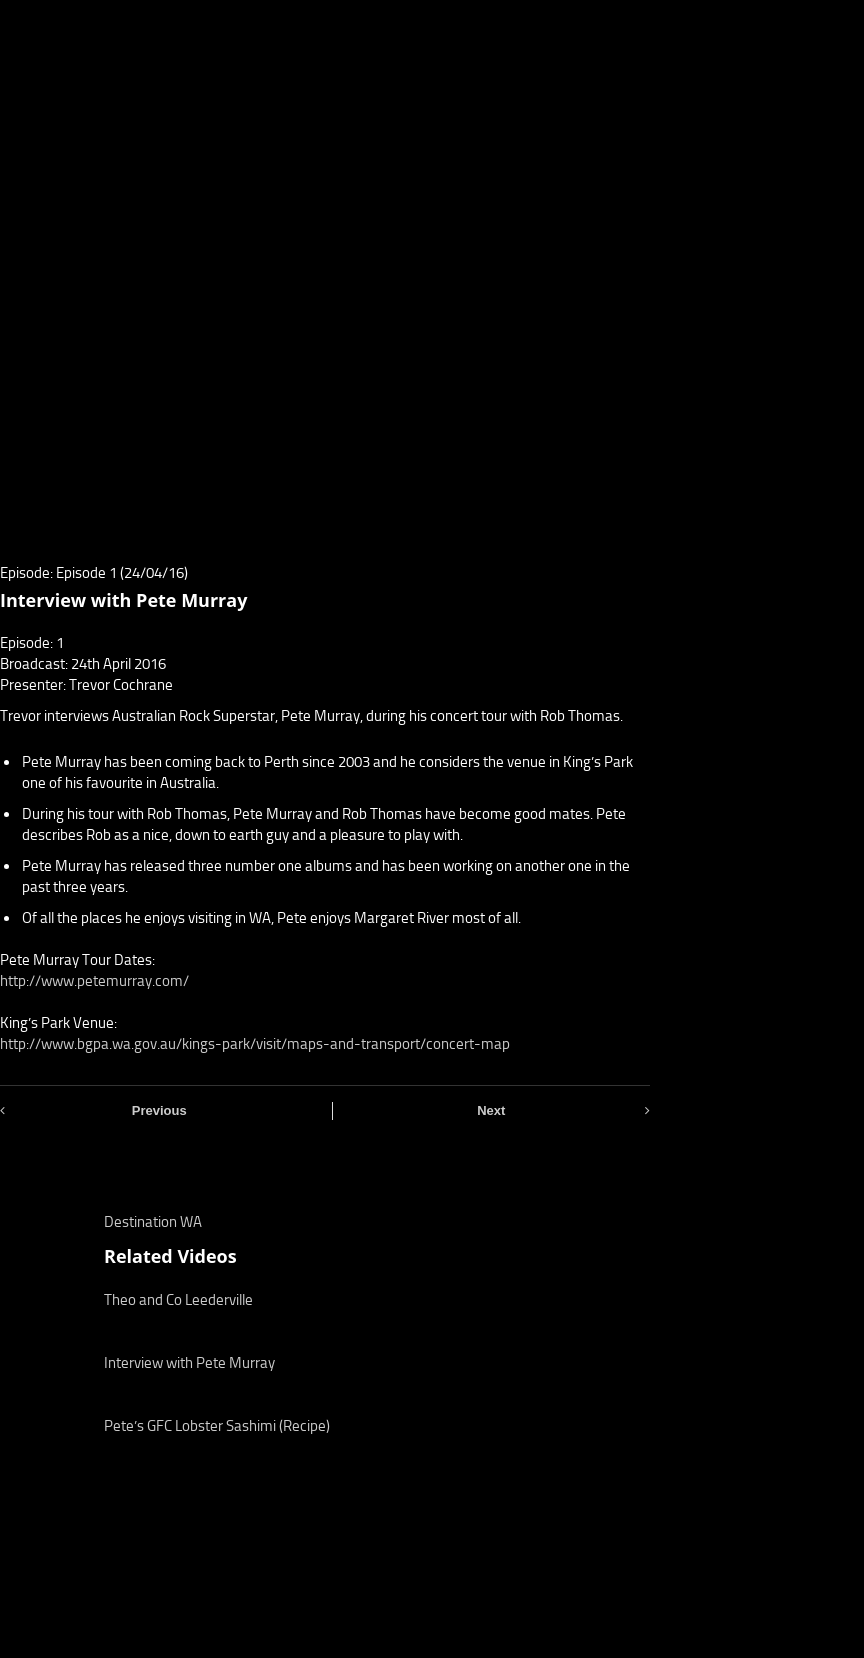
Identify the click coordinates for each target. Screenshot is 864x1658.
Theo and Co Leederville (178, 1300)
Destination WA (153, 1222)
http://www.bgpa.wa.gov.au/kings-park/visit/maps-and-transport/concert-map (255, 1044)
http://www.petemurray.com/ (94, 981)
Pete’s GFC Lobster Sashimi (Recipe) (217, 1426)
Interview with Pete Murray (189, 1363)
